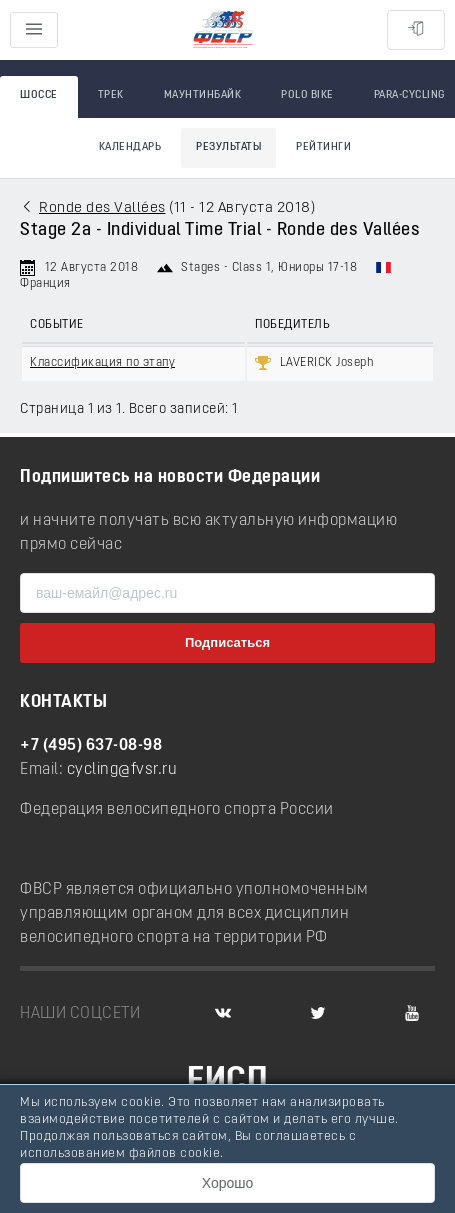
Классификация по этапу (102, 363)
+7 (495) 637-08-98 (91, 746)
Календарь (130, 147)
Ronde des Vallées (102, 208)
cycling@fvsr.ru (122, 770)
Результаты (228, 147)
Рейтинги (323, 147)
